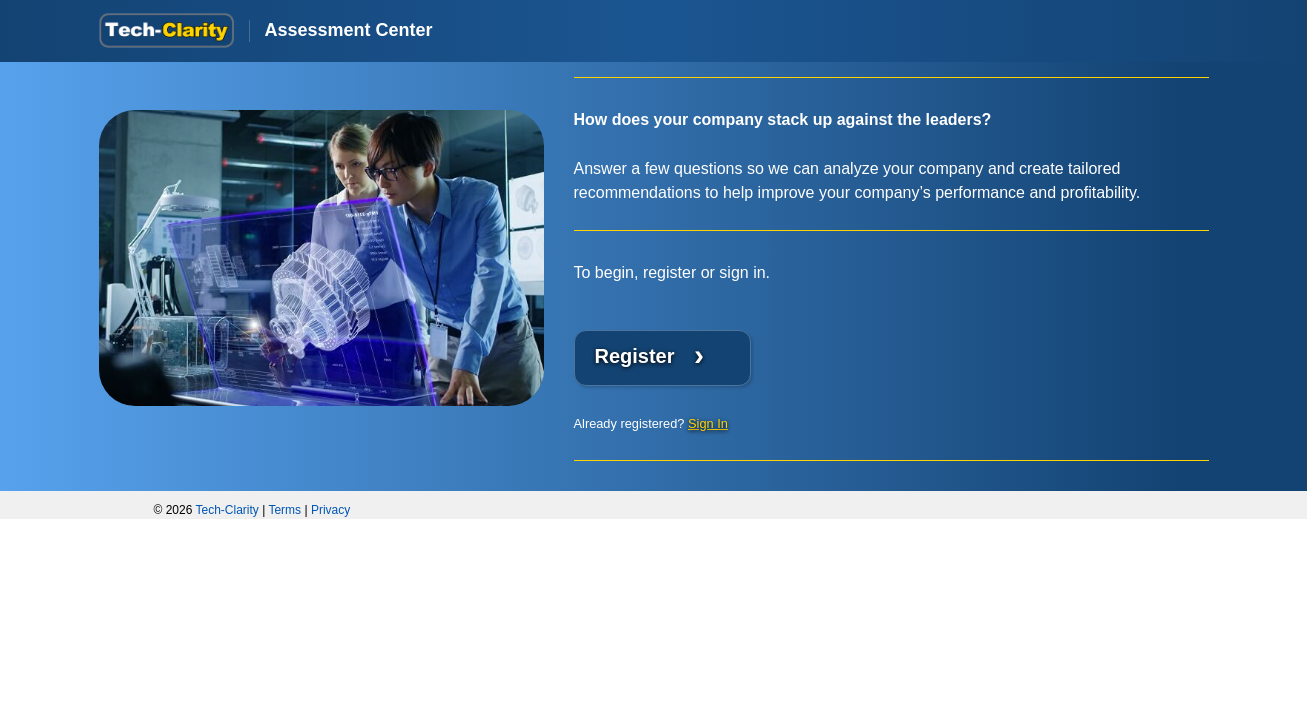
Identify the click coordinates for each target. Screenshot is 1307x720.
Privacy (330, 510)
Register (650, 354)
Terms (284, 510)
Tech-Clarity (227, 510)
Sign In (708, 423)
